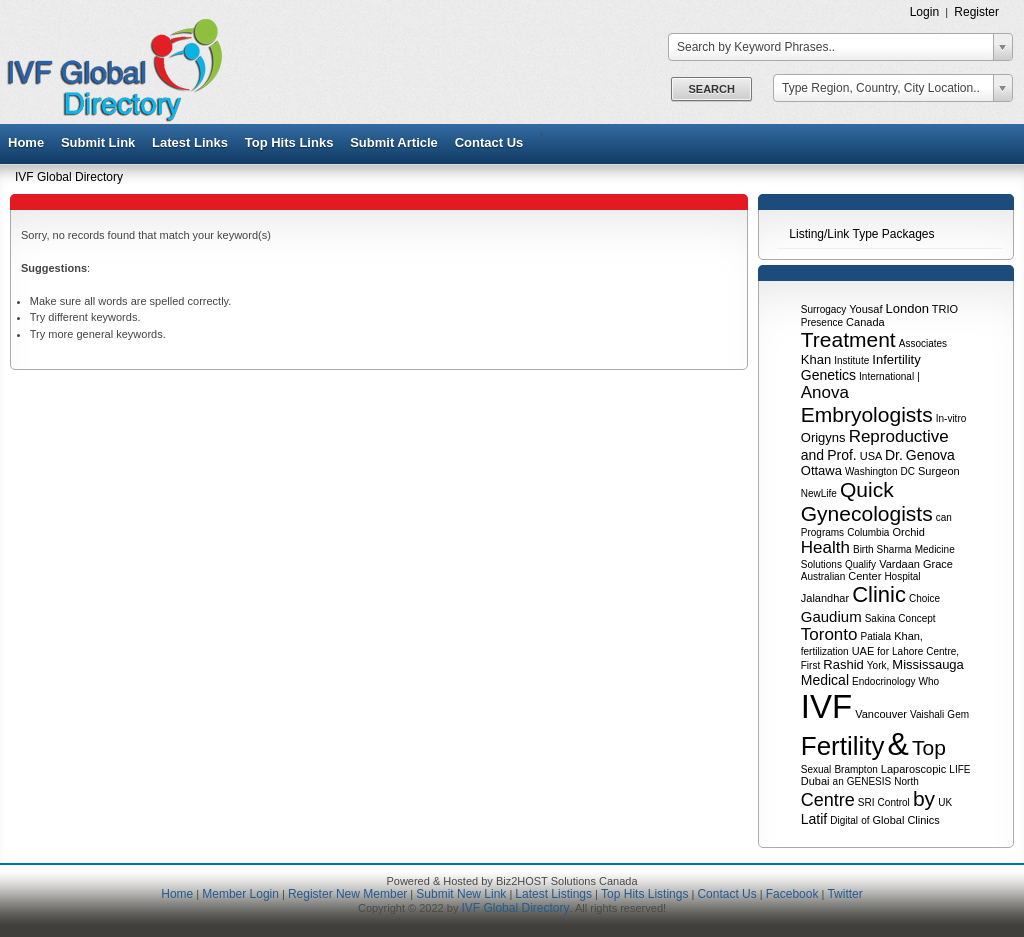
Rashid (843, 664)
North (906, 781)
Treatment (848, 339)
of (865, 820)
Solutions (821, 564)
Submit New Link (461, 894)
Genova (930, 455)
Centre (828, 800)
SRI (866, 802)
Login (925, 12)
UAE (863, 651)
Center (864, 576)
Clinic (879, 594)
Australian (823, 576)
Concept (916, 618)
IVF (826, 706)
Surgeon (939, 471)
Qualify (860, 564)
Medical (825, 680)
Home (26, 142)
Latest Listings (553, 894)
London (907, 308)
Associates (923, 343)
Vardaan (899, 564)
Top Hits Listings (644, 894)
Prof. (842, 455)
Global (889, 820)
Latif (814, 819)
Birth (863, 549)
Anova (825, 392)
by (924, 798)
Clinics (923, 820)
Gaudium (831, 616)
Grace (938, 564)
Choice (924, 598)
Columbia (868, 532)
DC (908, 471)
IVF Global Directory (69, 177)
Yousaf (865, 309)
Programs (822, 532)
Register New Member (347, 894)
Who (929, 681)
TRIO (945, 309)
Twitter (844, 894)
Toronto (829, 634)
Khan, (908, 636)
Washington (871, 471)
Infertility (896, 359)
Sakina (880, 618)
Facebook (792, 894)
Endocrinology (883, 681)
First (810, 665)
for (883, 651)
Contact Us (489, 142)
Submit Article (394, 142)
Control (894, 802)
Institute (851, 360)
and (812, 455)
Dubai (815, 781)
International (886, 376)
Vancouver (881, 714)
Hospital (902, 576)
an (838, 781)
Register (976, 12)
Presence (822, 322)
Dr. (894, 455)
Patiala (876, 636)
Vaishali (927, 714)
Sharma (894, 549)
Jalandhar (825, 598)
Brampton (855, 769)
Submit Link (98, 142)
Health (825, 547)
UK (945, 802)
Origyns (823, 437)
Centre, (942, 651)
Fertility (843, 746)
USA (871, 456)
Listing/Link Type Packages (861, 234)
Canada (865, 322)
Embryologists (867, 414)
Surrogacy (824, 309)
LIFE (959, 769)
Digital (844, 820)
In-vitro (951, 418)
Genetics (828, 375)
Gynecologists (867, 513)
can (944, 517)
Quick (867, 489)
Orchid (909, 532)
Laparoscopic (913, 769)
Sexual (816, 769)
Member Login (240, 894)
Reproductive (899, 436)
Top (929, 747)
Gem (958, 714)
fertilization (825, 651)
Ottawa (821, 470)
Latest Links (190, 142)
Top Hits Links (289, 142)
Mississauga (928, 664)
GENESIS (869, 781)
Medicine (935, 549)
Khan (816, 359)
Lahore (907, 651)
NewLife (819, 493)
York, (878, 665)
